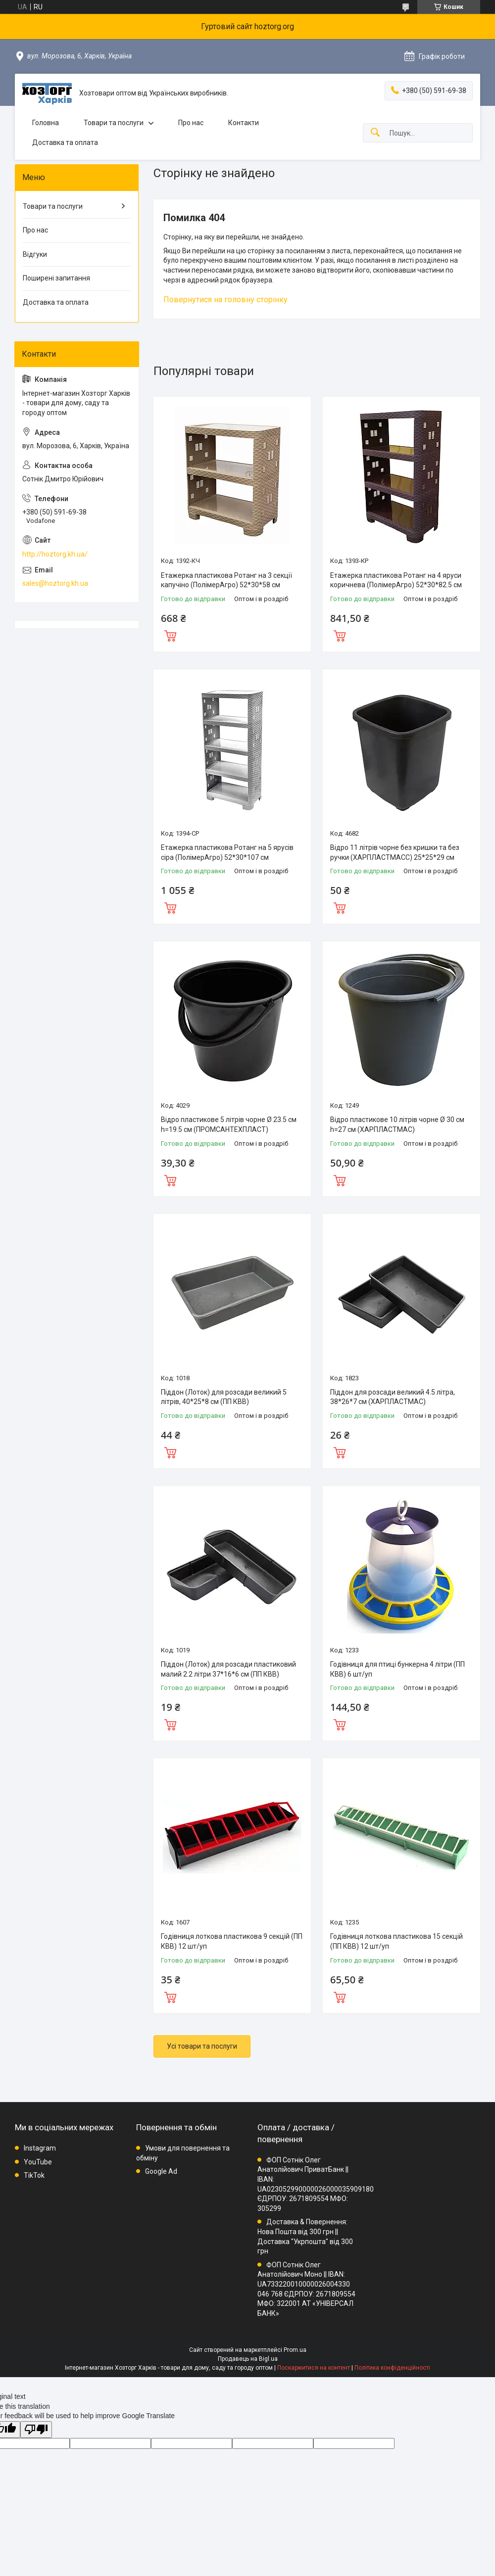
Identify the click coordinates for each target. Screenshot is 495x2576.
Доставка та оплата (65, 142)
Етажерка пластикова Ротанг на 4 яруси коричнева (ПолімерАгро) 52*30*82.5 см (396, 580)
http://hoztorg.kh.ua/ (55, 554)
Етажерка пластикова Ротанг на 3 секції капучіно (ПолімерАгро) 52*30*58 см (226, 580)
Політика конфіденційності (392, 2367)
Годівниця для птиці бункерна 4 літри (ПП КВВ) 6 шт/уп (397, 1669)
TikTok (34, 2175)
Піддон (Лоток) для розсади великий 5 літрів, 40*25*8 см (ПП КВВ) (224, 1397)
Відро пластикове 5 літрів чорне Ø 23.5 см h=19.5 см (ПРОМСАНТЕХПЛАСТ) (229, 1124)
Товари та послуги (114, 123)
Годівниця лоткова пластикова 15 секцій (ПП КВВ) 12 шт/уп (396, 1941)
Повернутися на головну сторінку (225, 299)
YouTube (38, 2162)
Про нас (190, 123)
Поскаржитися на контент (313, 2367)
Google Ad (161, 2171)
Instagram (40, 2148)
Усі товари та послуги (202, 2046)
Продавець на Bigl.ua (248, 2358)
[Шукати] (375, 133)
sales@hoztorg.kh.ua (55, 583)
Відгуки (35, 254)
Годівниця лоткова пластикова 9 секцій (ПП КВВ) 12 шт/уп (231, 1941)
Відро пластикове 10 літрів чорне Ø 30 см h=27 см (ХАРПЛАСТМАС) (397, 1124)
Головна (45, 123)
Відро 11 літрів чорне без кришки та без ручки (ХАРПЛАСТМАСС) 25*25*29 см (394, 852)
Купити (170, 634)
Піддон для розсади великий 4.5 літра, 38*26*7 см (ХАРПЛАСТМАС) (392, 1397)
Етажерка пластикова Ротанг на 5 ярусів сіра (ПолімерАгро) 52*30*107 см (227, 852)
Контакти (243, 123)
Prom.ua (295, 2349)
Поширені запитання (56, 278)
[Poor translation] (36, 2429)
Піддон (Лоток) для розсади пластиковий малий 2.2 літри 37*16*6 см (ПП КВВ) (228, 1669)
